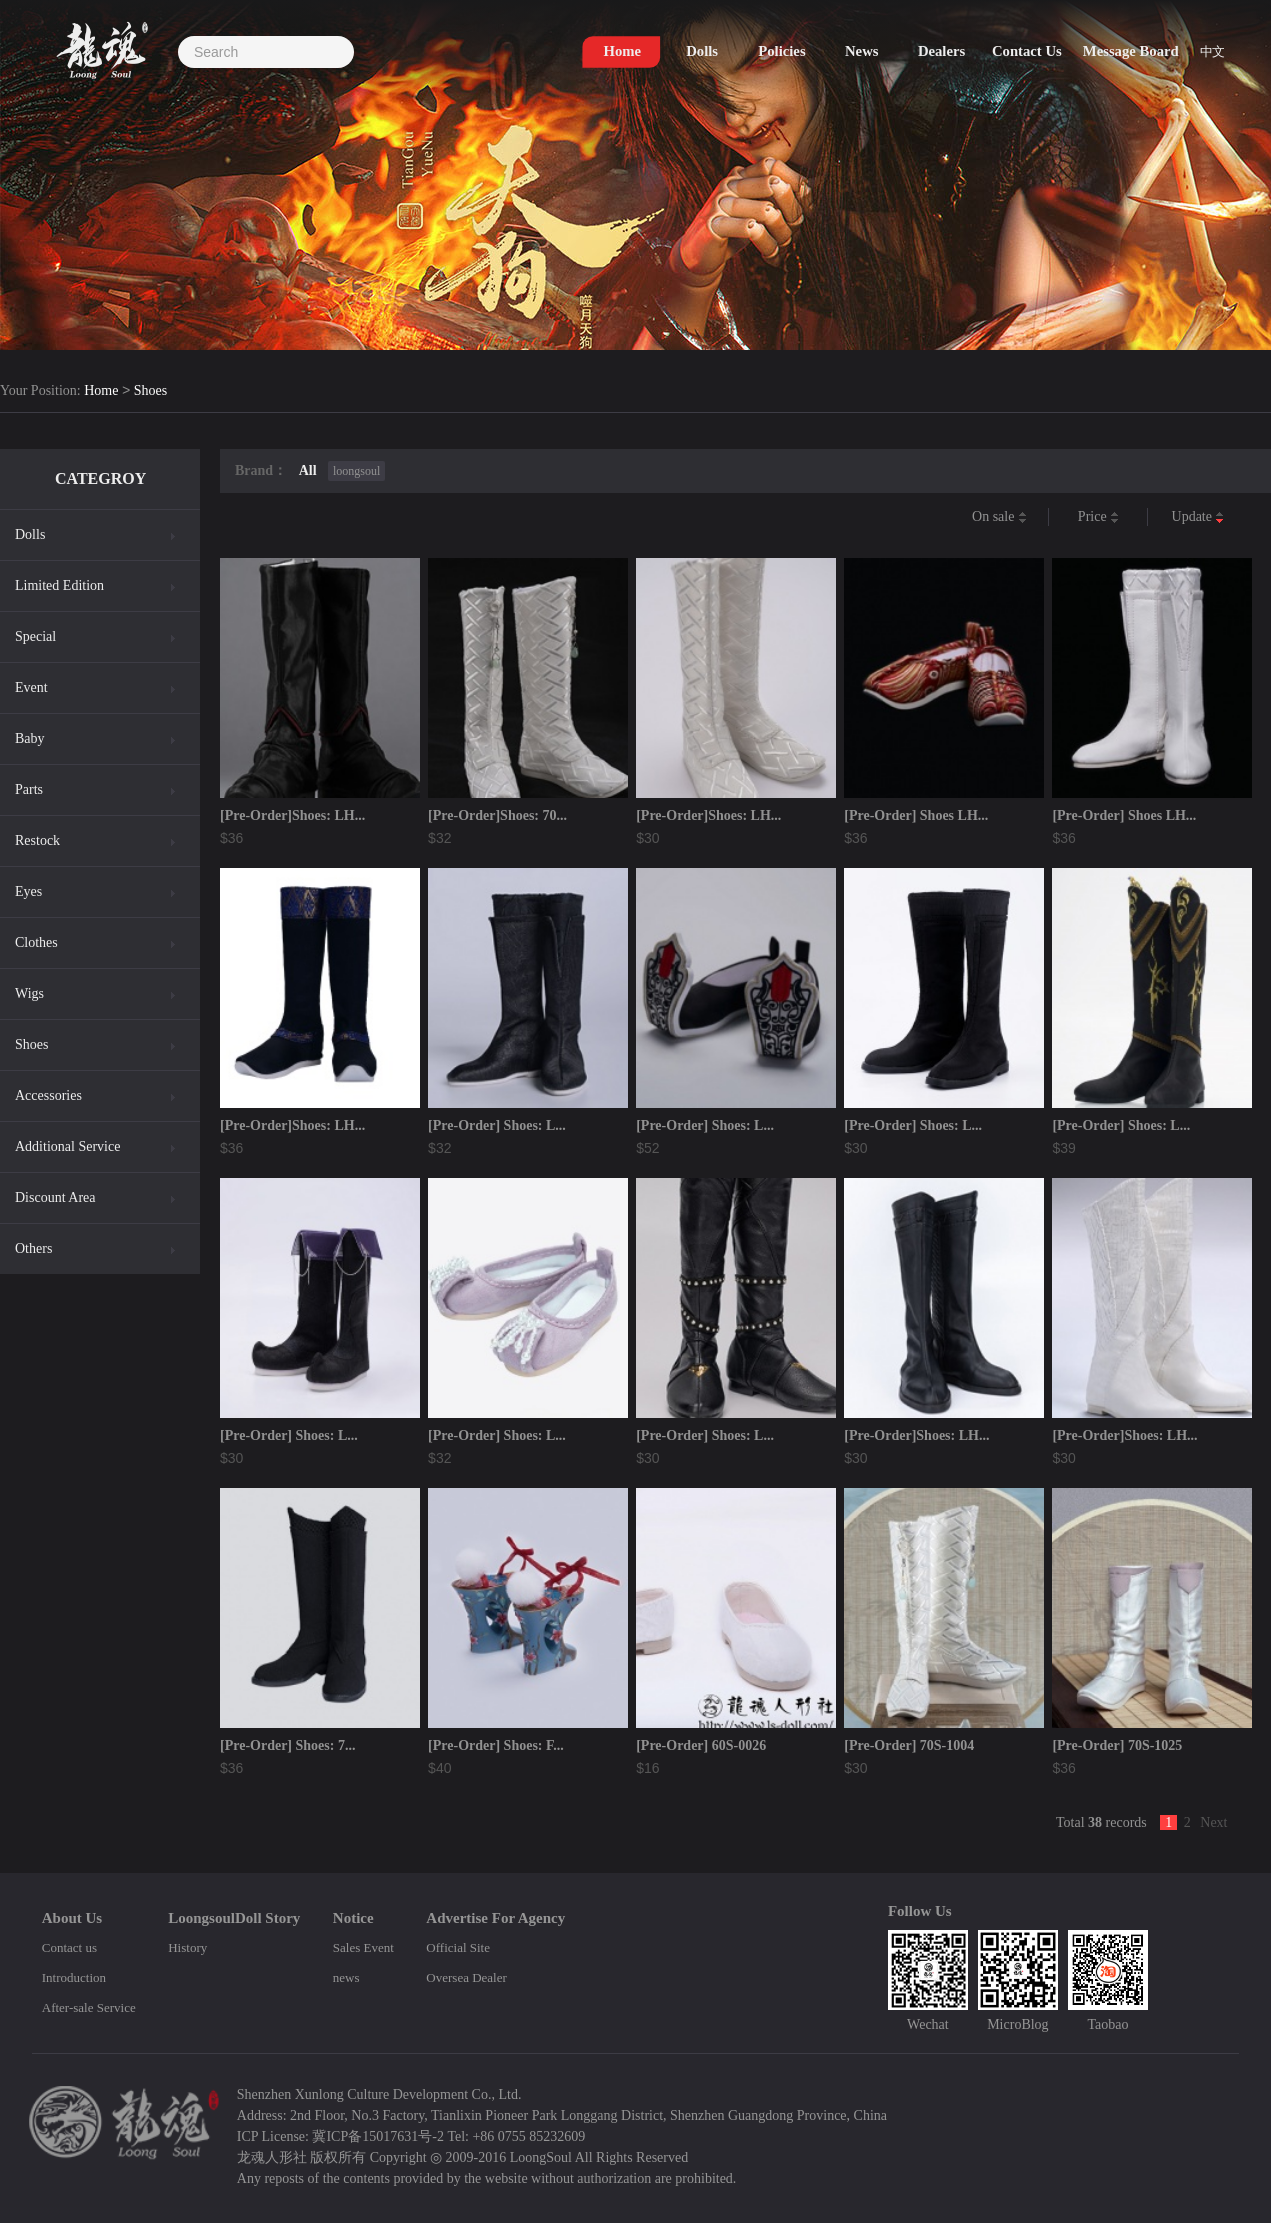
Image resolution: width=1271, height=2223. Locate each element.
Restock (37, 840)
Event (31, 687)
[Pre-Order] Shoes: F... (496, 1745)
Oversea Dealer (466, 1977)
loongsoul (356, 471)
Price (1098, 517)
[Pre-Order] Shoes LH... (916, 815)
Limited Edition (59, 585)
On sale (999, 517)
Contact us (69, 1947)
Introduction (74, 1977)
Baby (30, 738)
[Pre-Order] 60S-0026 (701, 1745)
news (346, 1977)
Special (35, 636)
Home (101, 391)
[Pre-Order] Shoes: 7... (287, 1745)
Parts (29, 789)
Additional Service (67, 1146)
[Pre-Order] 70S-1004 (909, 1745)
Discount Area (55, 1197)
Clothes (36, 942)
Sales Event (363, 1947)
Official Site (458, 1947)
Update (1198, 517)
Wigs (29, 993)
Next (1213, 1822)
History (187, 1947)
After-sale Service (89, 2007)
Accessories (48, 1095)
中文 (1212, 51)
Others (33, 1248)
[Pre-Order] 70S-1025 (1117, 1745)
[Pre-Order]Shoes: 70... (497, 815)
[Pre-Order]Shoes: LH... (292, 815)
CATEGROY (100, 478)
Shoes (150, 391)
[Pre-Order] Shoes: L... (497, 1125)
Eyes (28, 891)
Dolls (30, 534)
